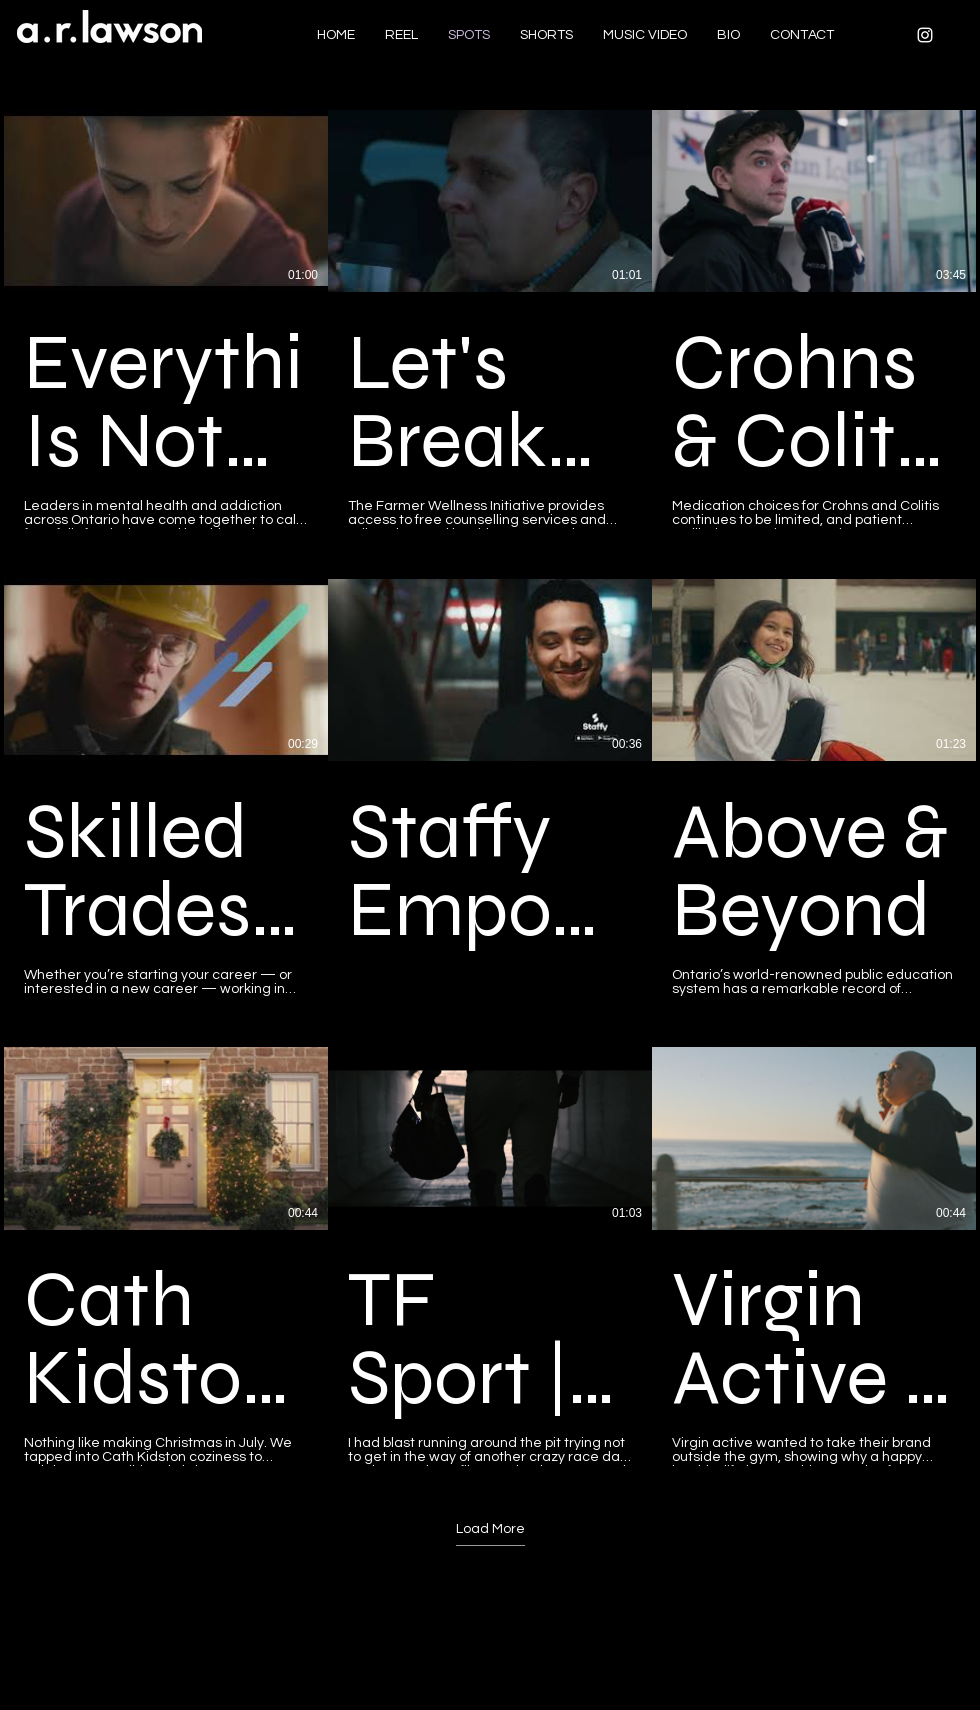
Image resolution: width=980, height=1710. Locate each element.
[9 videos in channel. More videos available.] (490, 788)
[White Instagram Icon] (925, 35)
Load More (490, 1529)
